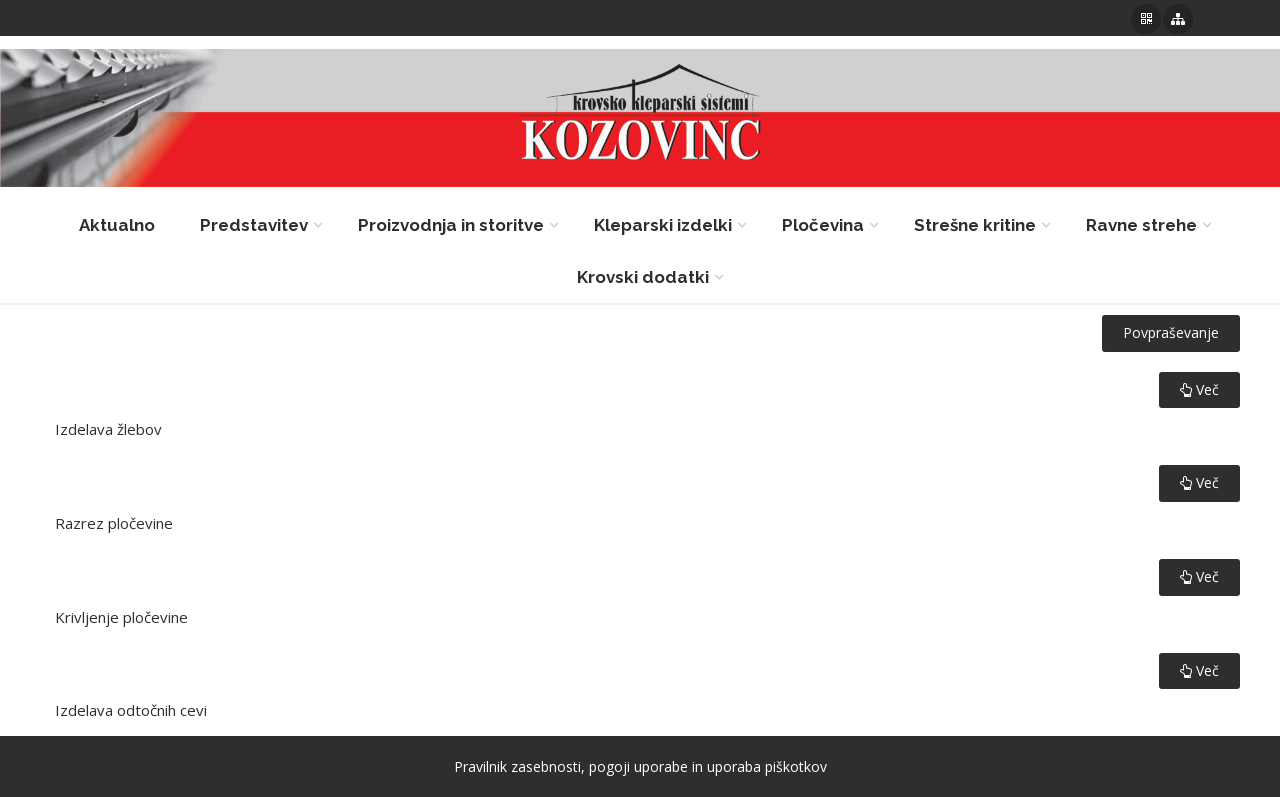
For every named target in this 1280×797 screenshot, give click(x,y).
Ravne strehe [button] (1141, 225)
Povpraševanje (1171, 332)
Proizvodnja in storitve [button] (451, 225)
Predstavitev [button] (254, 225)
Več (1199, 389)
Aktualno (117, 225)
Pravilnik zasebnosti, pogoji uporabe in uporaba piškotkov (640, 766)
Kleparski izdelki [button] (663, 225)
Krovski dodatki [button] (643, 277)
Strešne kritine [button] (975, 225)
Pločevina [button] (823, 225)
